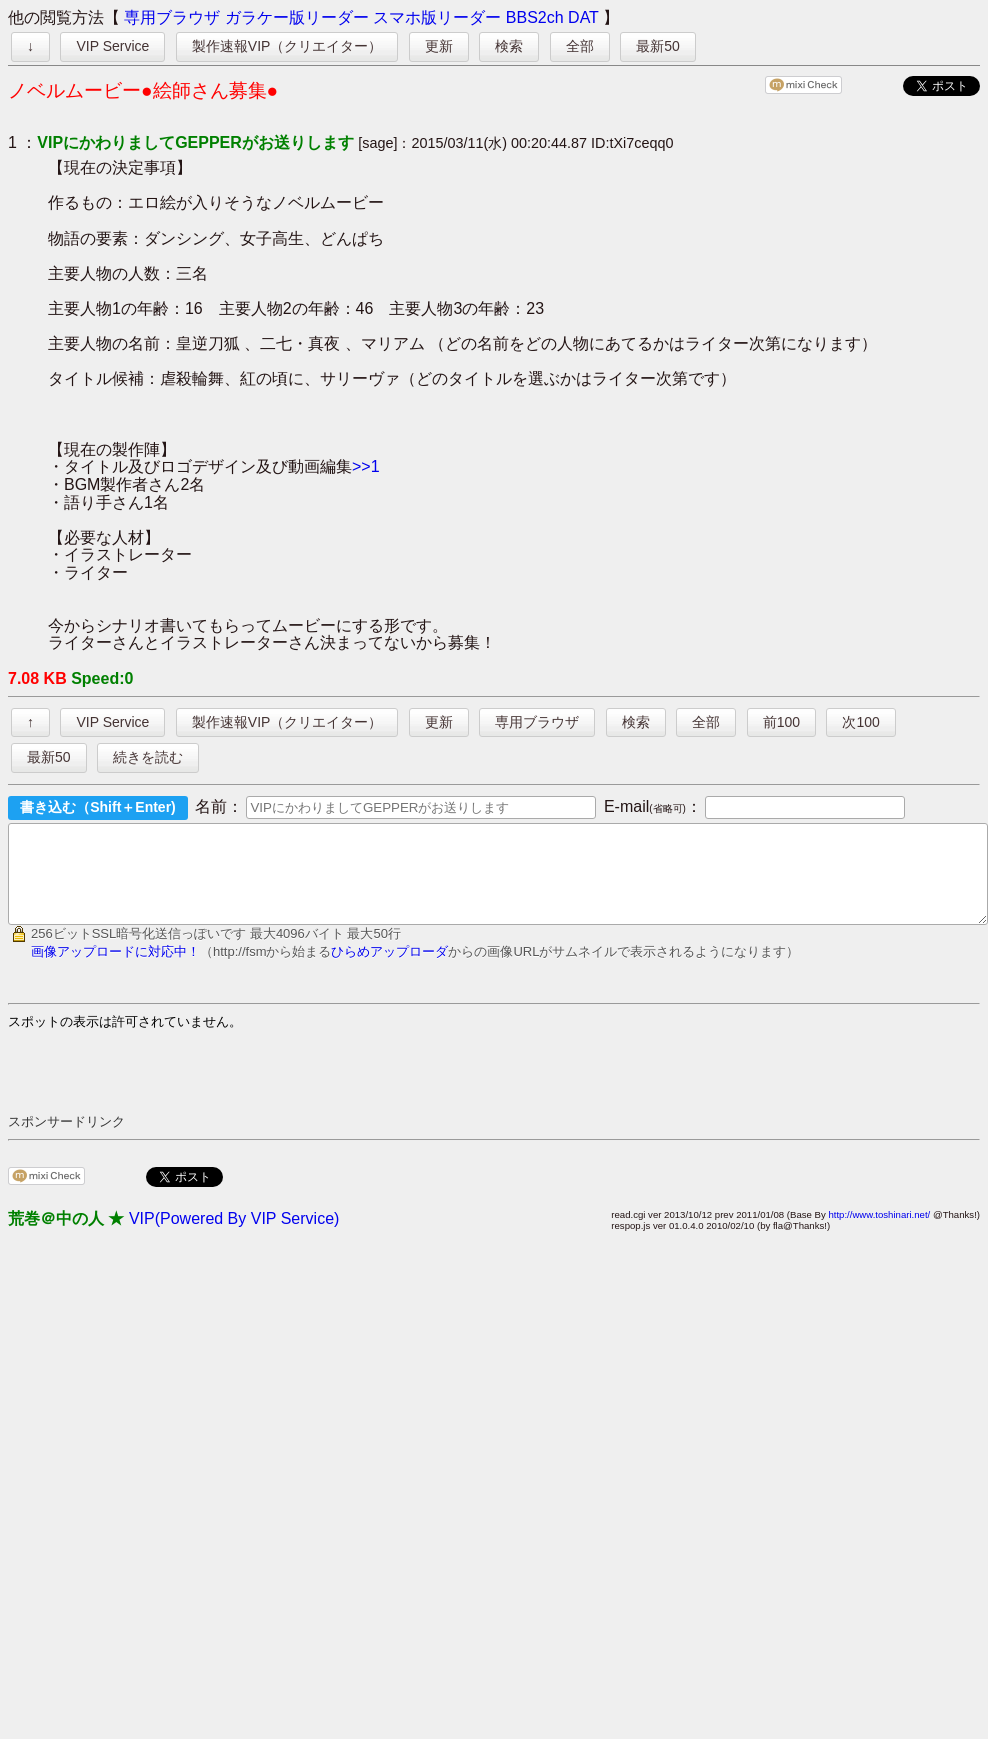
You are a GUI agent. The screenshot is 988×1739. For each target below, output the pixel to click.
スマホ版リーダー (437, 17)
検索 (509, 46)
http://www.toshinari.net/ (879, 1232)
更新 (439, 46)
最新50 (658, 46)
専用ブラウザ (172, 17)
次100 (860, 722)
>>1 (366, 466)
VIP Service (112, 46)
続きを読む (148, 757)
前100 (781, 722)
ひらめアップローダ (389, 969)
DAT (583, 17)
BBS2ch (535, 17)
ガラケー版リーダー (297, 17)
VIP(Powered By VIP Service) (234, 1236)
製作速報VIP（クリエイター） (287, 46)
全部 (580, 46)
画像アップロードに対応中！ (115, 969)
